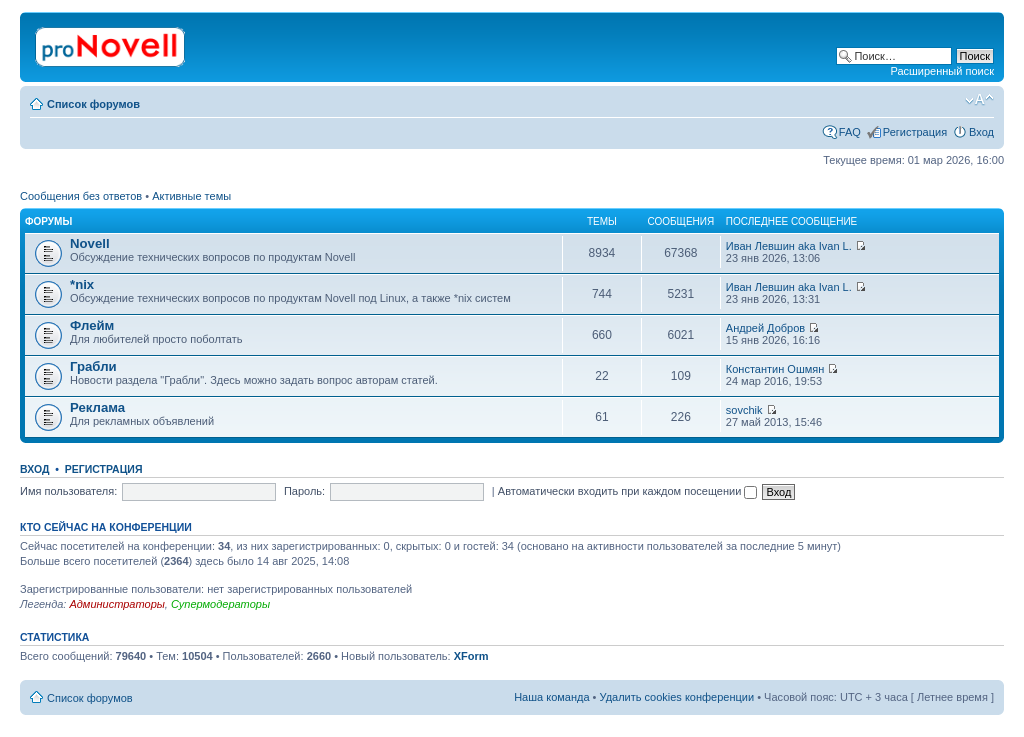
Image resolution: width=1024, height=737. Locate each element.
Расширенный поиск (942, 71)
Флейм (92, 325)
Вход (981, 132)
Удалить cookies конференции (677, 697)
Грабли (93, 366)
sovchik (744, 410)
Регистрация (915, 132)
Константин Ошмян (775, 369)
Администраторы (116, 604)
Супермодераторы (220, 604)
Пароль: (304, 491)
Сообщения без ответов (81, 196)
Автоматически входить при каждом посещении (628, 491)
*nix (82, 284)
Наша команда (551, 697)
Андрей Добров (765, 328)
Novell (90, 243)
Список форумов (93, 104)
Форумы (48, 221)
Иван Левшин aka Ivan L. (789, 246)
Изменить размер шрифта (979, 100)
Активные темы (191, 196)
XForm (471, 656)
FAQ (850, 132)
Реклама (97, 407)
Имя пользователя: (68, 491)
